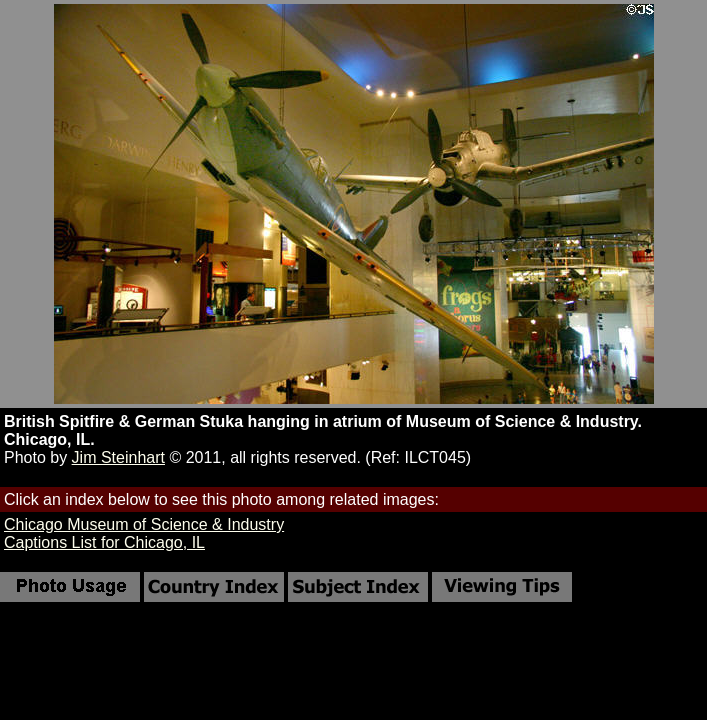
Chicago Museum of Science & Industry (144, 524)
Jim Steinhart (118, 457)
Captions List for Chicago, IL (104, 542)
